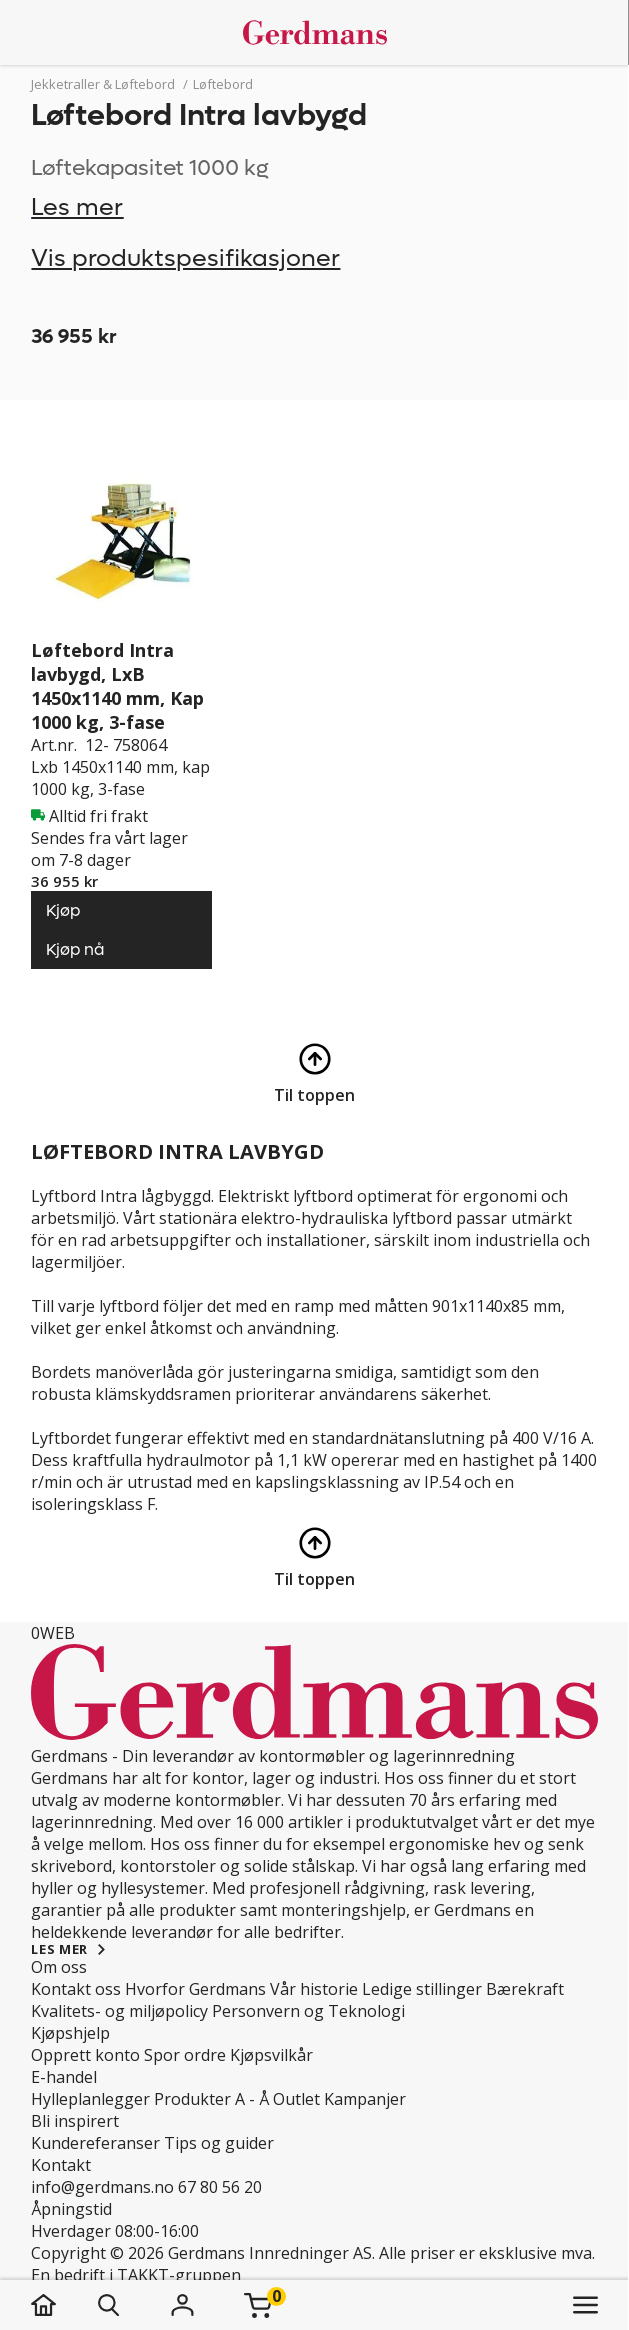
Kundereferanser (95, 2143)
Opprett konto (85, 2055)
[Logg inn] (182, 2305)
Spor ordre (185, 2055)
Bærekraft (525, 1989)
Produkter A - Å (211, 2099)
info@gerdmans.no (102, 2187)
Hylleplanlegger (90, 2099)
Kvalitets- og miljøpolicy (119, 2011)
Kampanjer (365, 2099)
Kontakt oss (76, 1989)
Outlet (296, 2099)
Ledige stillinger (422, 1989)
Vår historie (314, 1989)
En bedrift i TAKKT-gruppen (136, 2275)
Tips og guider (219, 2143)
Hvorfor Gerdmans (195, 1989)
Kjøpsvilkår (271, 2055)
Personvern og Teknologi (308, 2011)
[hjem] (63, 2305)
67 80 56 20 (220, 2187)
